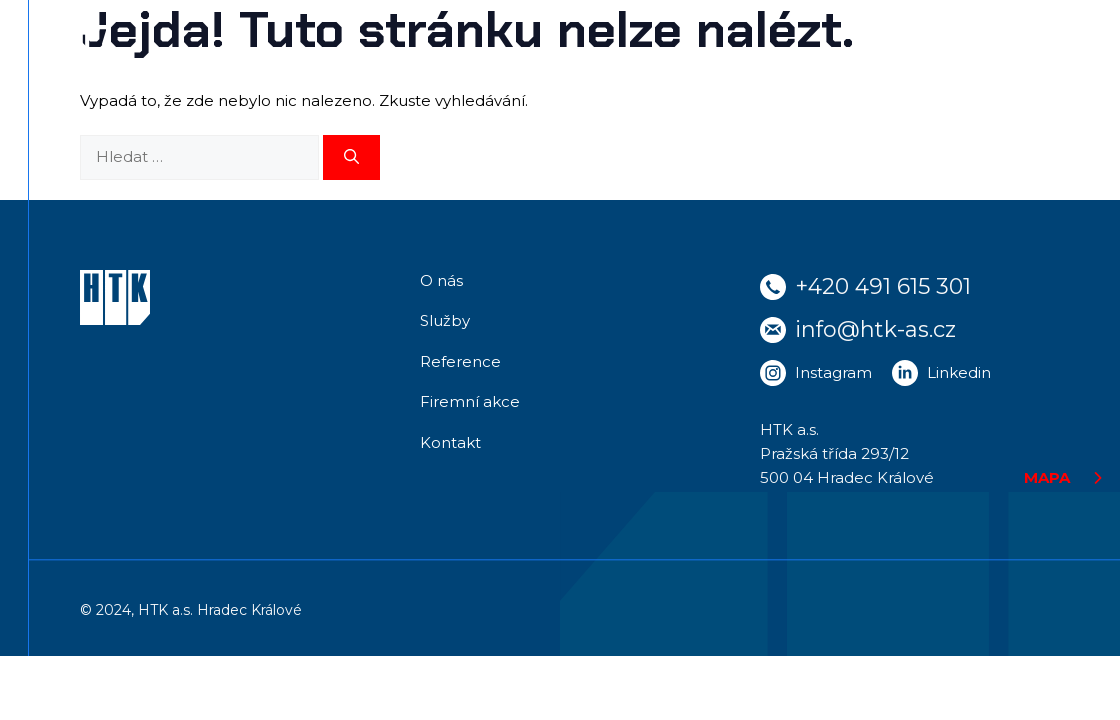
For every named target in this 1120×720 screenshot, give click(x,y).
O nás (441, 280)
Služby (445, 320)
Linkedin (959, 372)
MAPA (1047, 478)
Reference (460, 361)
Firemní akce (470, 401)
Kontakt (450, 442)
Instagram (833, 372)
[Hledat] (351, 157)
